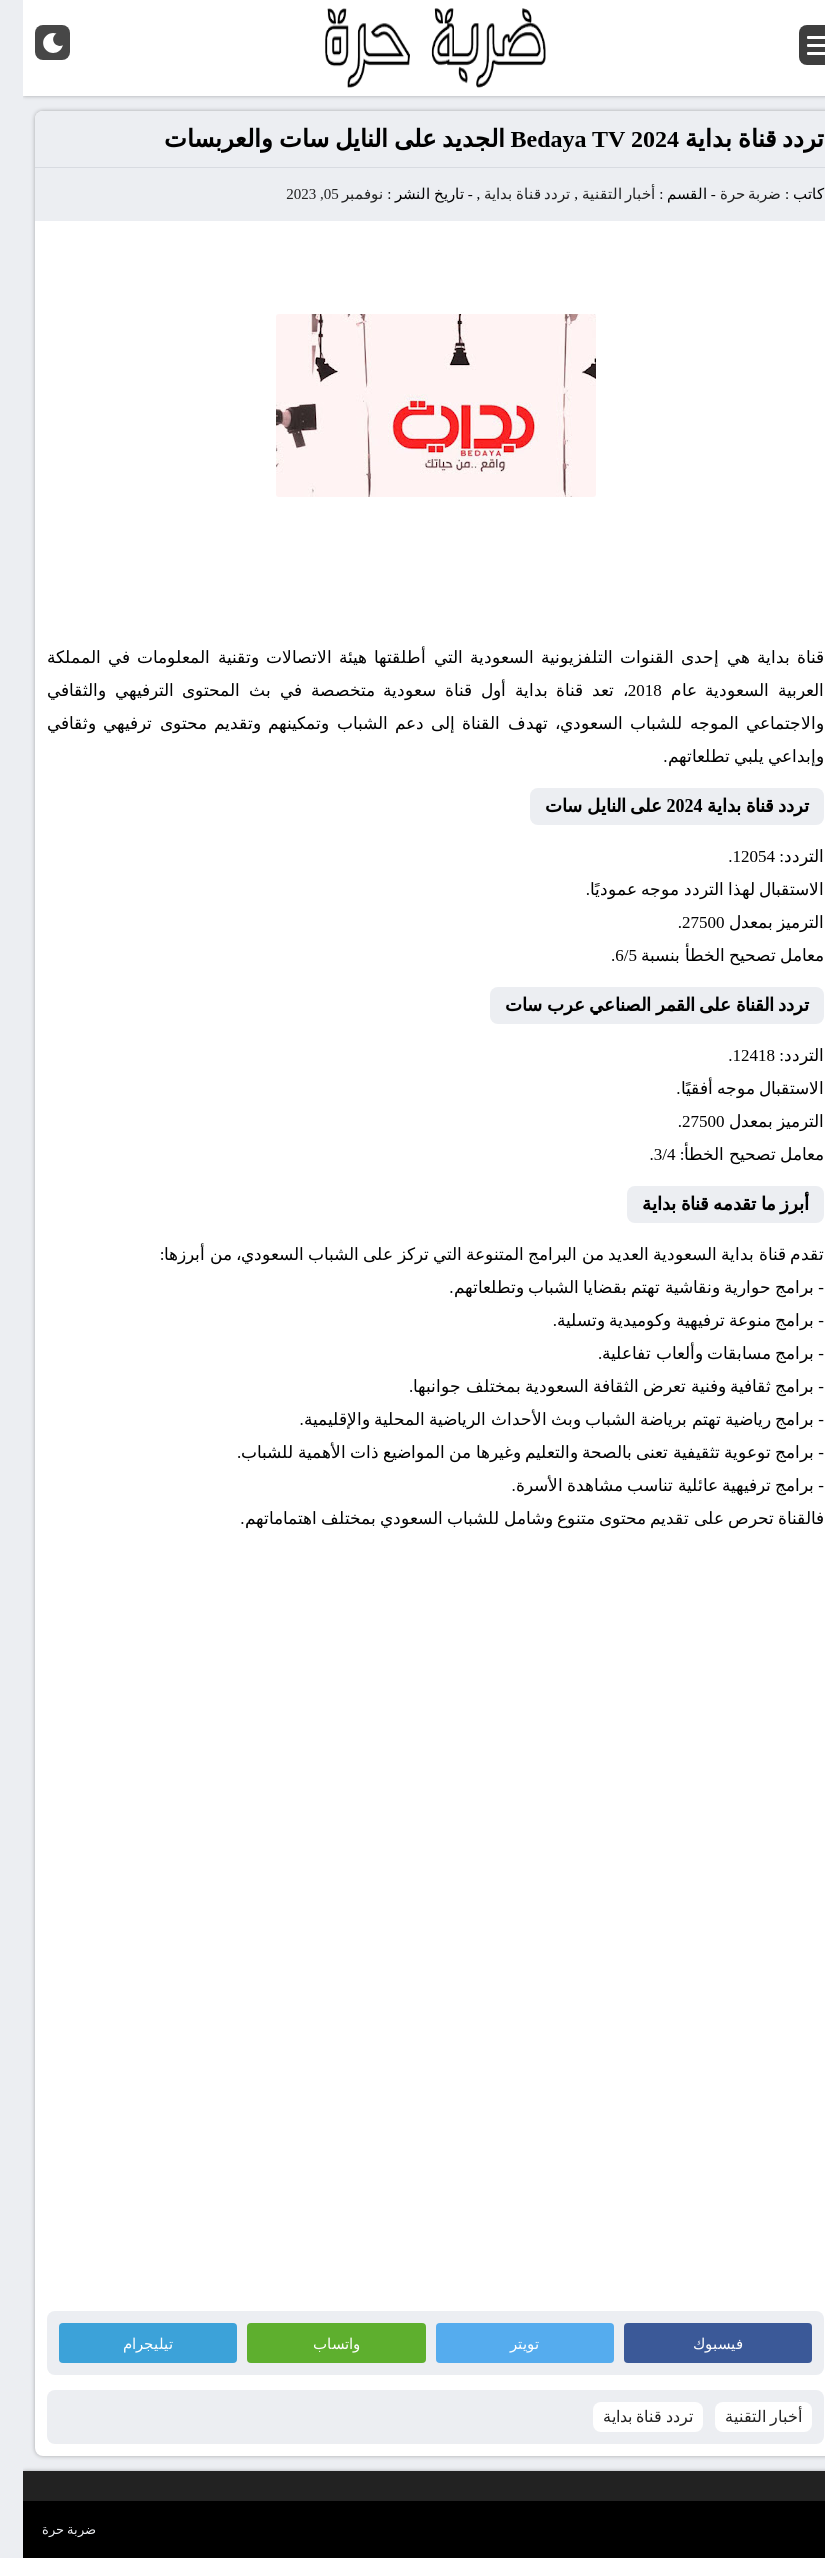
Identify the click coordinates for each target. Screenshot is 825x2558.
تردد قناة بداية (504, 194)
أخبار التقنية (596, 194)
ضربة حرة (726, 194)
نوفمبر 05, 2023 (311, 194)
